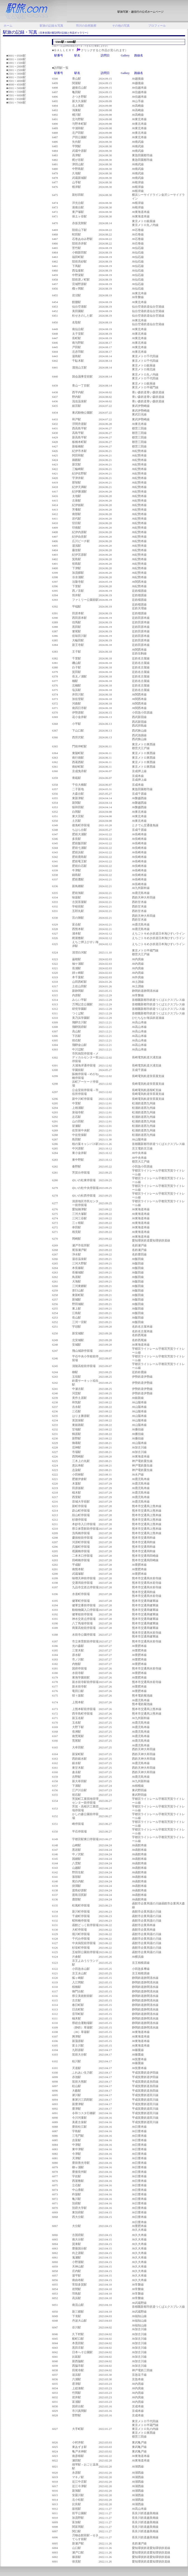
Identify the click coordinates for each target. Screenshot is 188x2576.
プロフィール (157, 25)
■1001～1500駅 (16, 62)
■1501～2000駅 (16, 66)
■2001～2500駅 (16, 70)
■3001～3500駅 (16, 77)
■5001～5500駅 (16, 91)
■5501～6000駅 (16, 95)
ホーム (8, 25)
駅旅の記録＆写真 (51, 25)
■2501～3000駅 (16, 73)
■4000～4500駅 (16, 84)
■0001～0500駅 (16, 55)
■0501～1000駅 (16, 59)
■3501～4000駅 (16, 81)
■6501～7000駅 (16, 102)
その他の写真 (121, 25)
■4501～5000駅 (16, 88)
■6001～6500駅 (16, 99)
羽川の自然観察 (86, 25)
